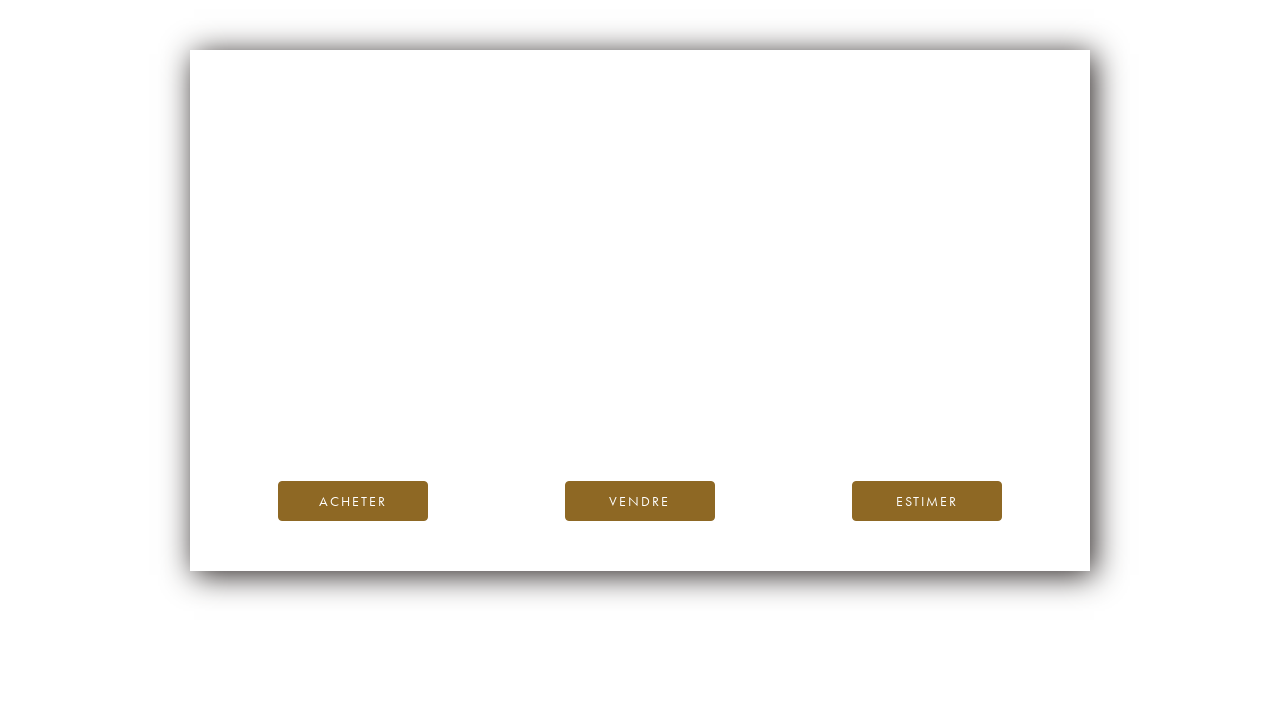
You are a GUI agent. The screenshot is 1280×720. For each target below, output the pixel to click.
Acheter (353, 501)
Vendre (639, 501)
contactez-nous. (758, 419)
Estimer (927, 501)
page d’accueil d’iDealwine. (881, 374)
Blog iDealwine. (775, 396)
